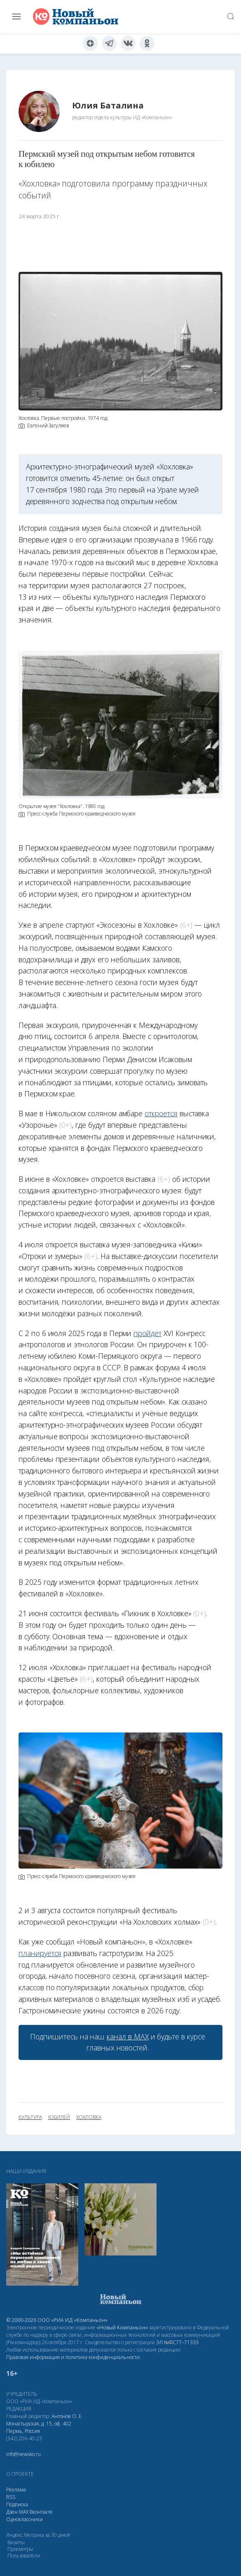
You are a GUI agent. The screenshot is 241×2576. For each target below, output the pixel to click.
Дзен (12, 2511)
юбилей (59, 2117)
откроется (161, 1113)
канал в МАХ (127, 2036)
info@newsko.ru (23, 2454)
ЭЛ (177, 2342)
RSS (10, 2497)
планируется (40, 1953)
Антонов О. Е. (67, 2416)
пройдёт (147, 1333)
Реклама (16, 2489)
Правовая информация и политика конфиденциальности (73, 2357)
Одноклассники (24, 2519)
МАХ (23, 2511)
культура (30, 2117)
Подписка (17, 2504)
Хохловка (88, 2117)
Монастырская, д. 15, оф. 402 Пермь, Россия (38, 2427)
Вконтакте (41, 2511)
